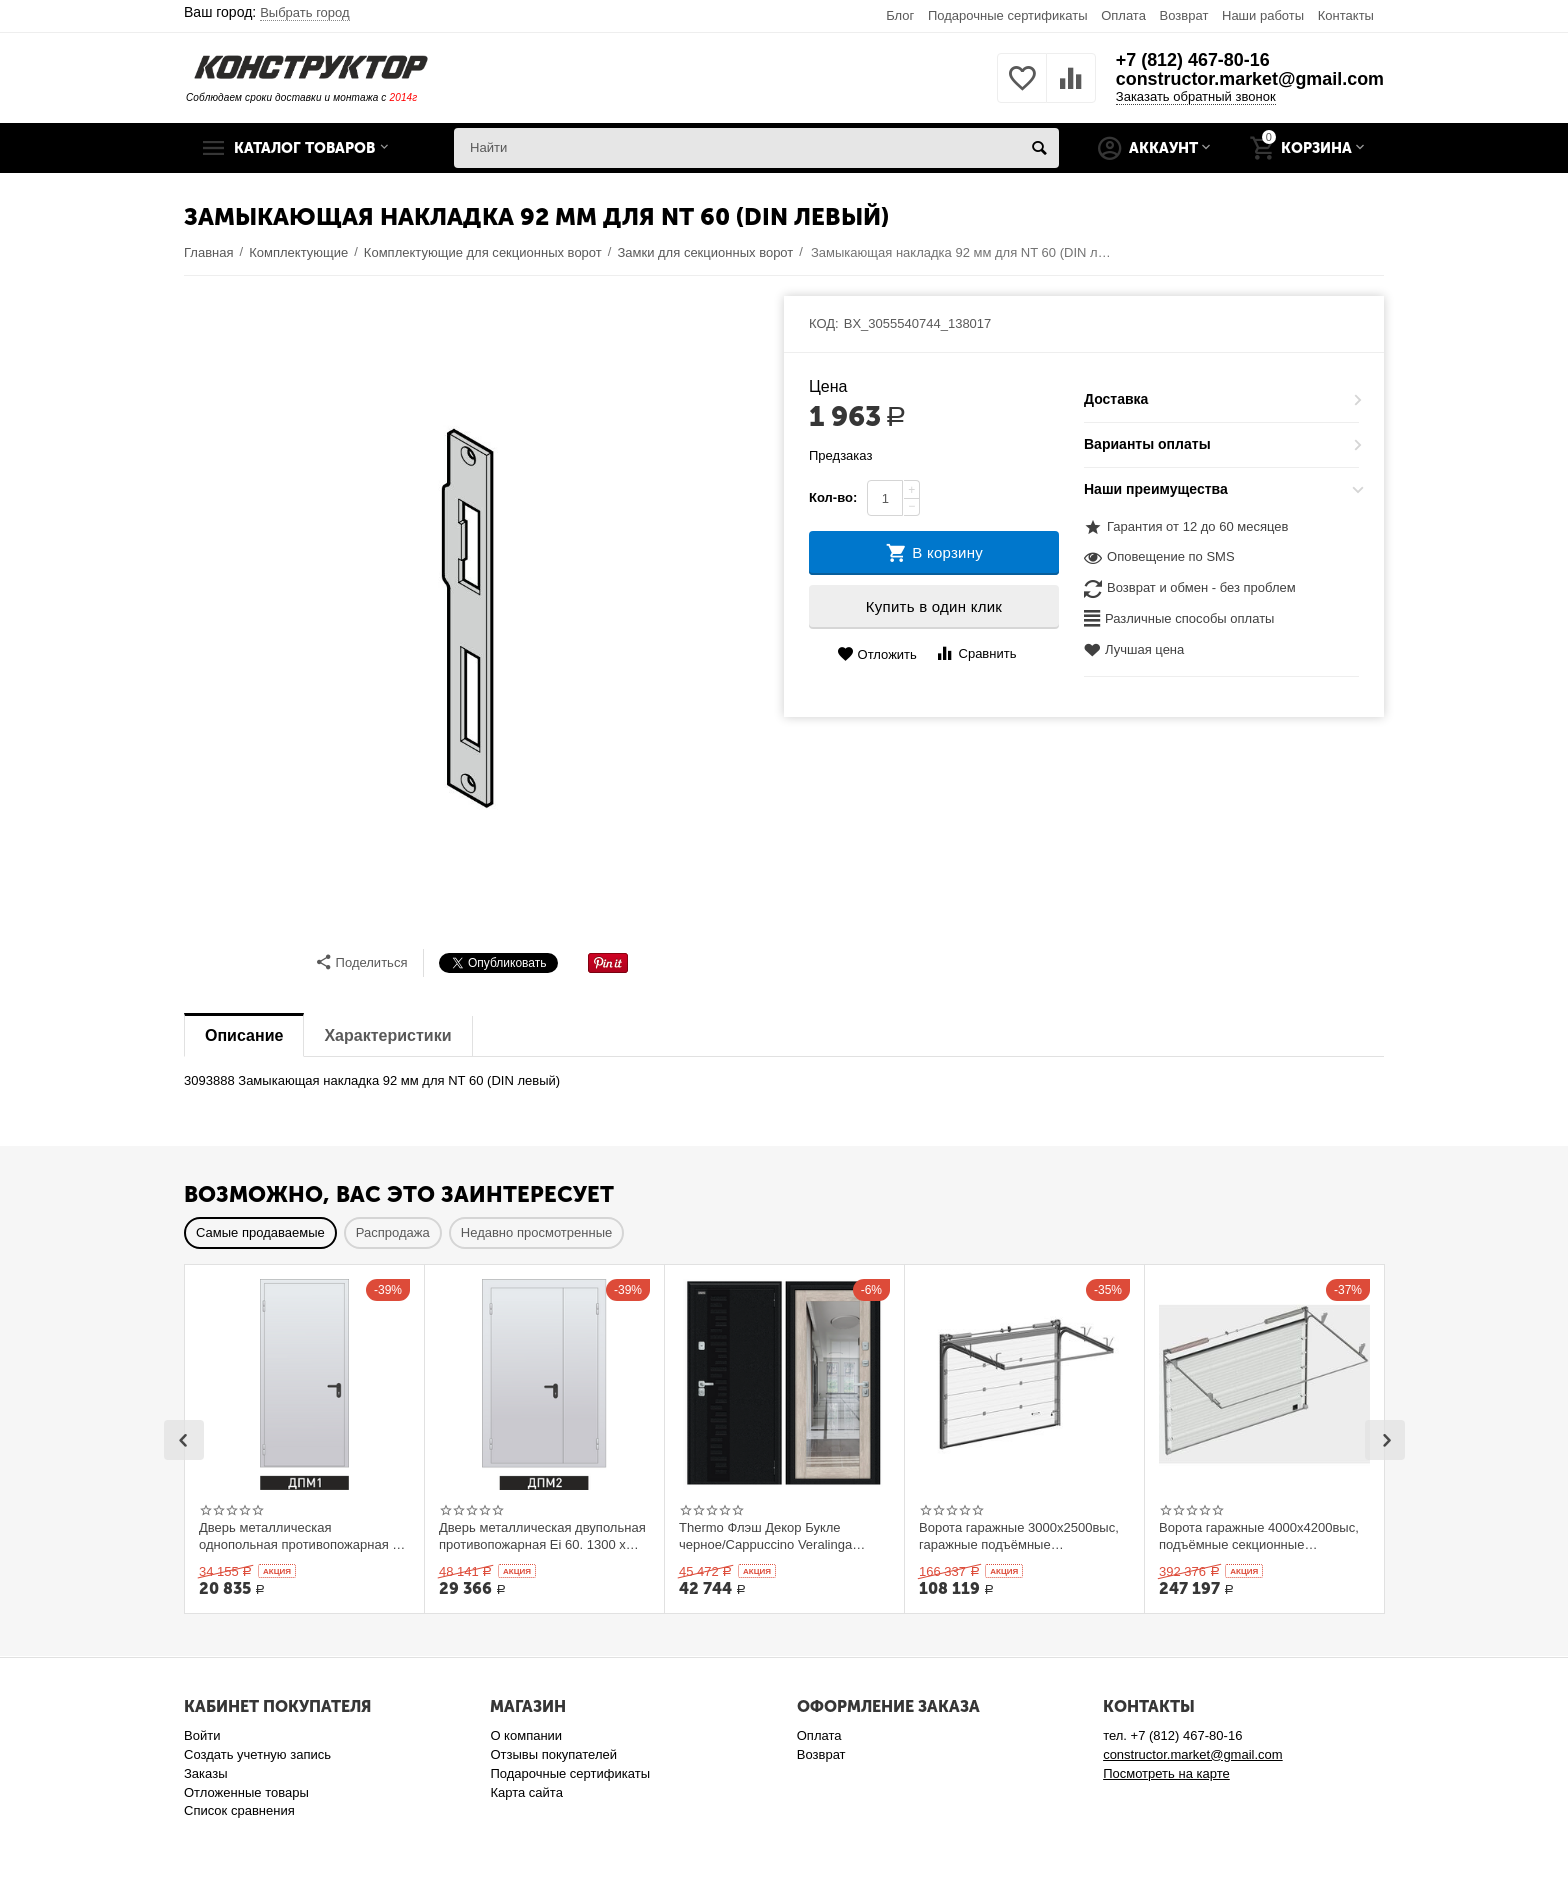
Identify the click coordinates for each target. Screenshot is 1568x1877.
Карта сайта (526, 1792)
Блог (900, 15)
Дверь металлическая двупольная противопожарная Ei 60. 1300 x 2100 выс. (542, 1536)
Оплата (1123, 15)
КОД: (824, 323)
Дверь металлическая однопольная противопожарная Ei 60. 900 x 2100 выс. (301, 1536)
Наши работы (1263, 15)
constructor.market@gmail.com (1249, 80)
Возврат (1184, 15)
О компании (526, 1735)
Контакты (1346, 15)
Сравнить (975, 653)
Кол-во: (833, 497)
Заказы (206, 1773)
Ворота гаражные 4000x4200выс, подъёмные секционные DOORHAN (1259, 1536)
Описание (244, 1035)
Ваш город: (267, 12)
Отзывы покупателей (553, 1754)
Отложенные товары (246, 1792)
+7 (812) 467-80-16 (1191, 60)
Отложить (877, 654)
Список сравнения (239, 1810)
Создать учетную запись (257, 1754)
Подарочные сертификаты (1008, 15)
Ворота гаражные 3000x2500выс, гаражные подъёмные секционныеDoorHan (1019, 1536)
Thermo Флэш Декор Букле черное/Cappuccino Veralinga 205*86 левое (765, 1536)
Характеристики (387, 1035)
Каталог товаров (307, 148)
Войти (202, 1735)
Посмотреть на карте (1166, 1773)
